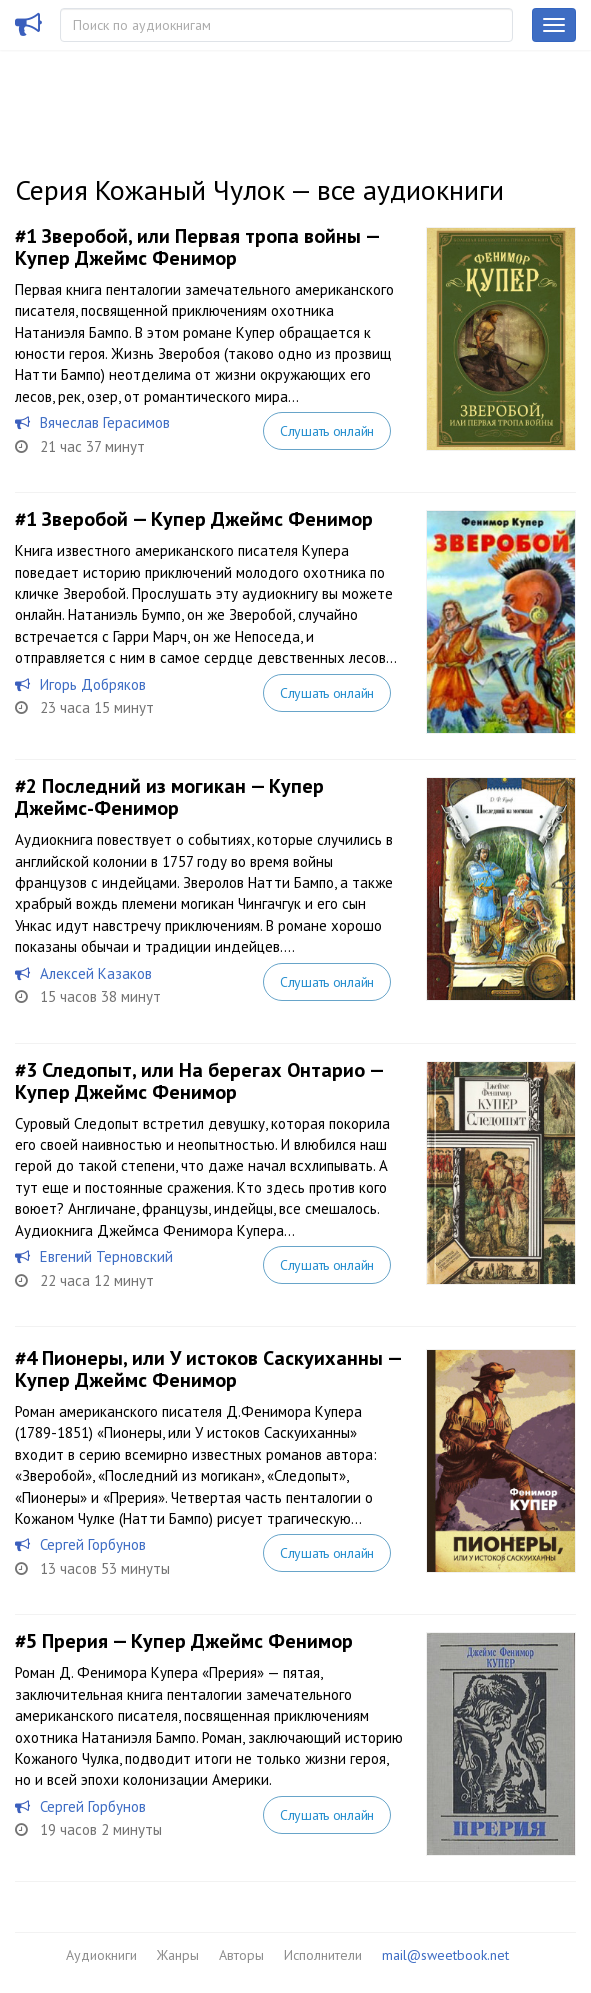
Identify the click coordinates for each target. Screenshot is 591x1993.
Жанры (178, 1955)
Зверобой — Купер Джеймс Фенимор (207, 519)
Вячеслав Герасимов (105, 422)
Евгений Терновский (106, 1256)
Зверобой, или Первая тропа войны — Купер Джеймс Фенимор (197, 247)
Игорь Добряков (93, 684)
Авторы (241, 1955)
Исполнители (323, 1955)
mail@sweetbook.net (445, 1955)
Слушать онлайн (327, 431)
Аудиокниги (101, 1955)
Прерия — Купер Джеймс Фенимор (197, 1641)
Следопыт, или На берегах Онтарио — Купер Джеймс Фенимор (199, 1081)
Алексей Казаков (96, 973)
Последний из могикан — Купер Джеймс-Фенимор (169, 797)
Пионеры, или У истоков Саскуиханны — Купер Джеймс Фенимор (208, 1369)
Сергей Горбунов (93, 1544)
